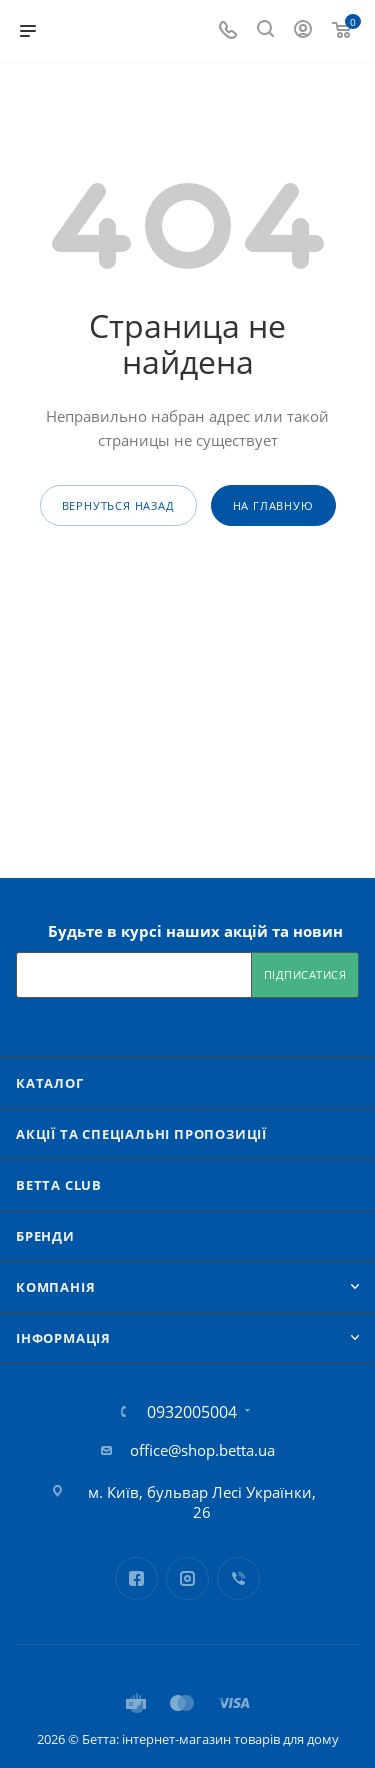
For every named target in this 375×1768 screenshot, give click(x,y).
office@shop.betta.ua (202, 1450)
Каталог (50, 1083)
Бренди (45, 1236)
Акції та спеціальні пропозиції (141, 1134)
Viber (238, 1578)
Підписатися (305, 974)
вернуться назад (118, 505)
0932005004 (192, 1412)
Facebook (136, 1578)
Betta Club (59, 1185)
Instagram (187, 1578)
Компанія (55, 1287)
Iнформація (63, 1338)
